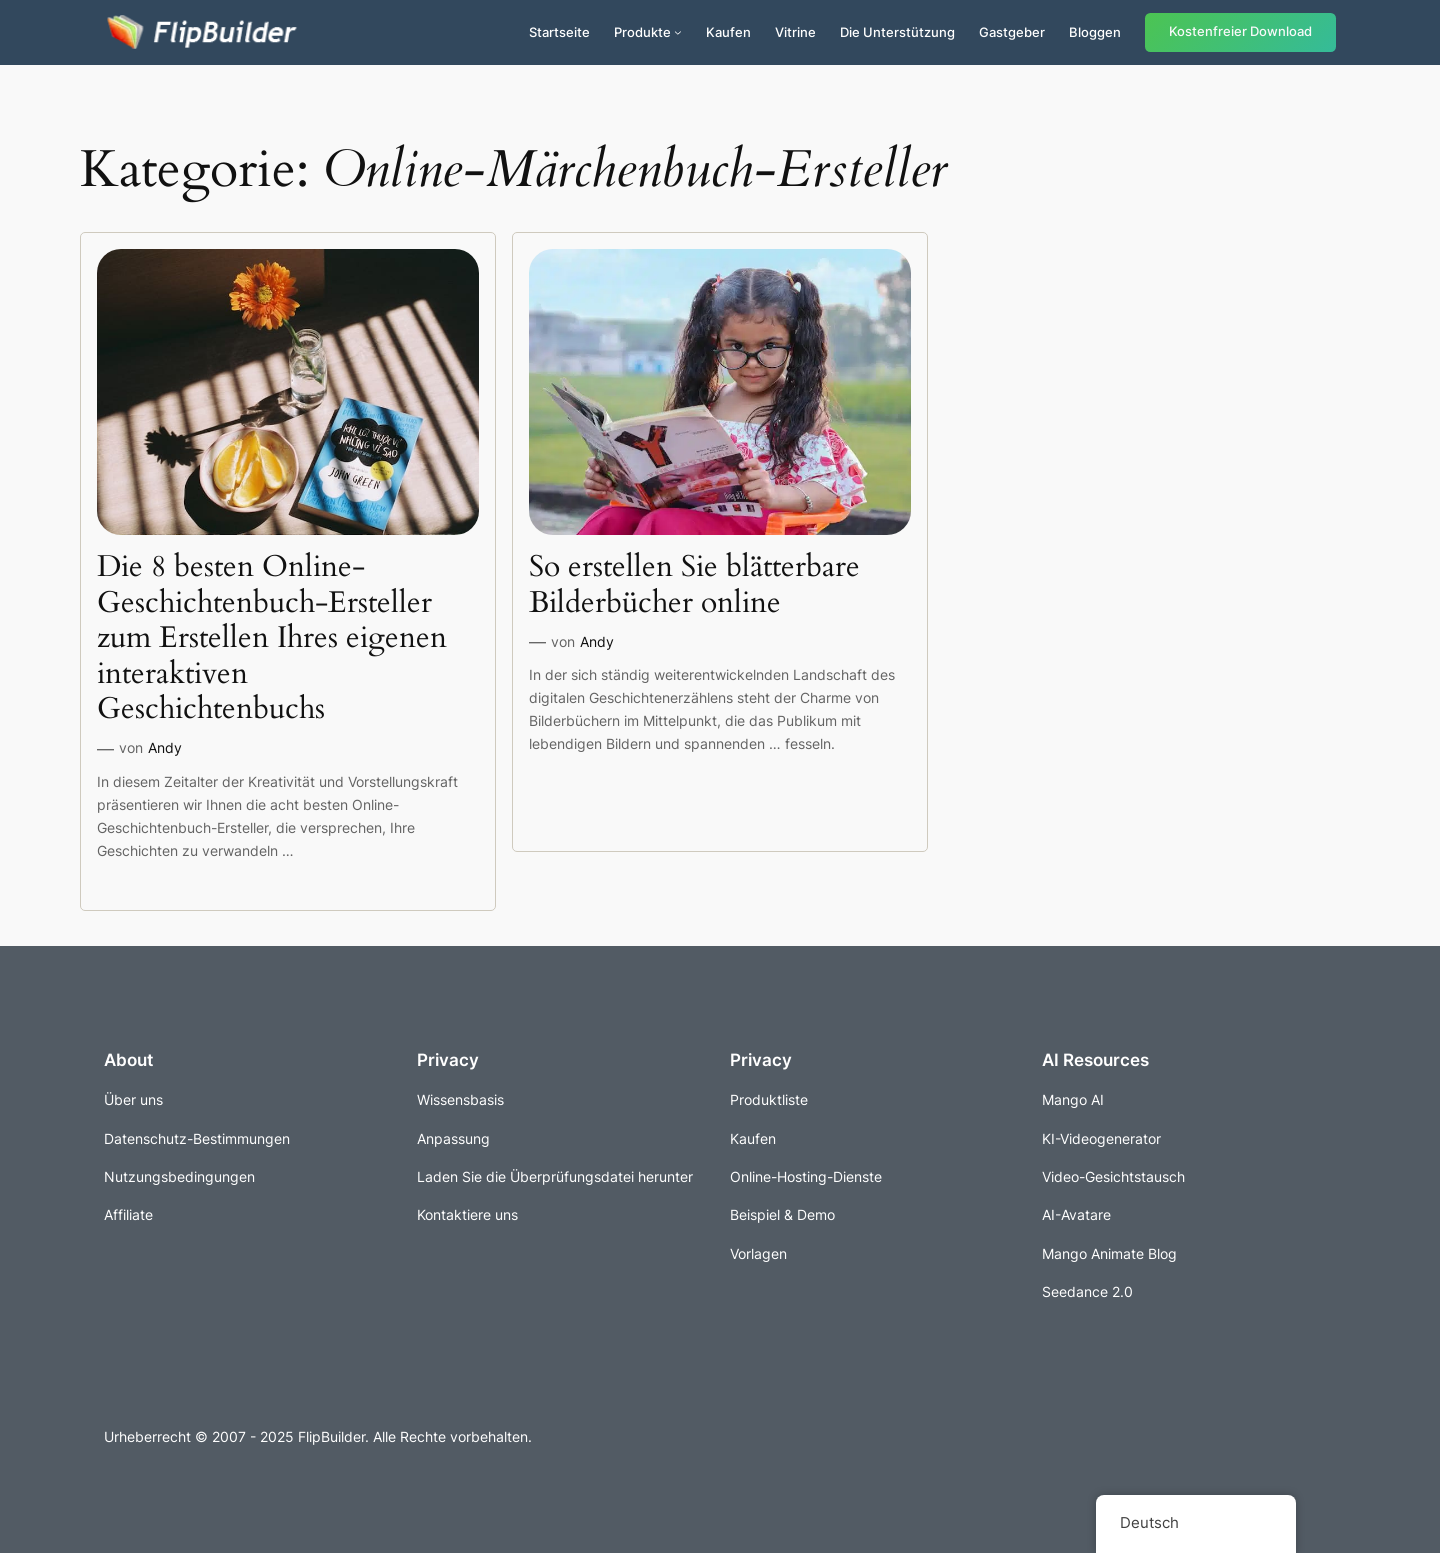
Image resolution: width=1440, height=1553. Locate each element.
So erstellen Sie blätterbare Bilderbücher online (694, 585)
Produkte (642, 32)
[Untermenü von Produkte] (678, 32)
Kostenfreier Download (1240, 31)
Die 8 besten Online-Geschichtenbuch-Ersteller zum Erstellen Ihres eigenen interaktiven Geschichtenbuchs (272, 639)
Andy (165, 747)
